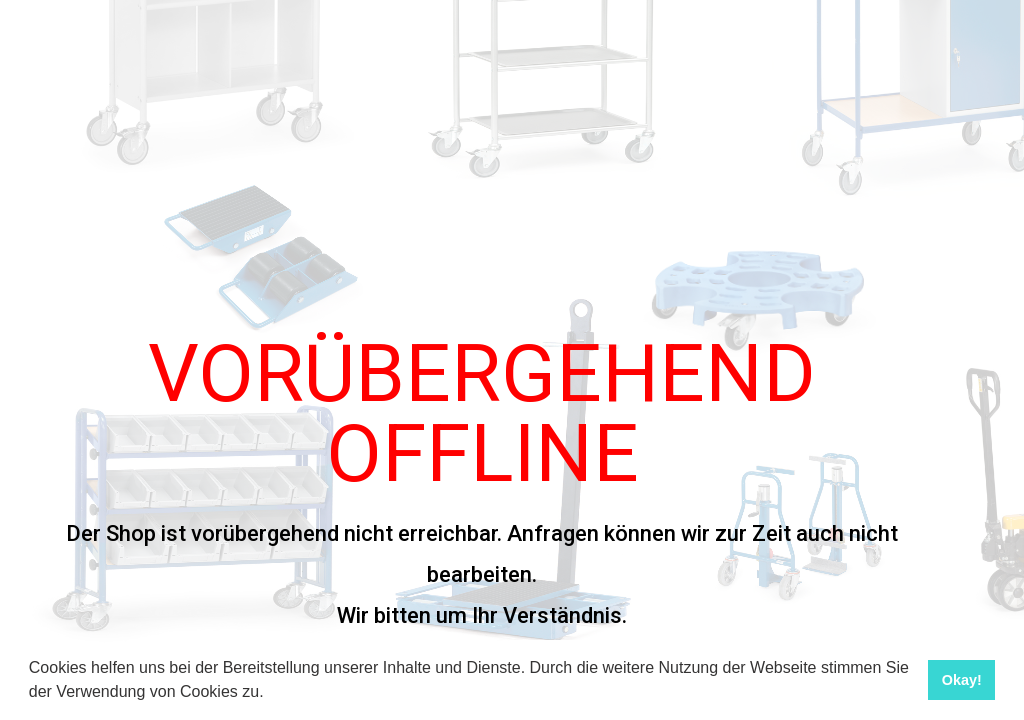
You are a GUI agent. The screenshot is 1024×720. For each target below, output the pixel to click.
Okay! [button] (962, 680)
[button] (271, 694)
